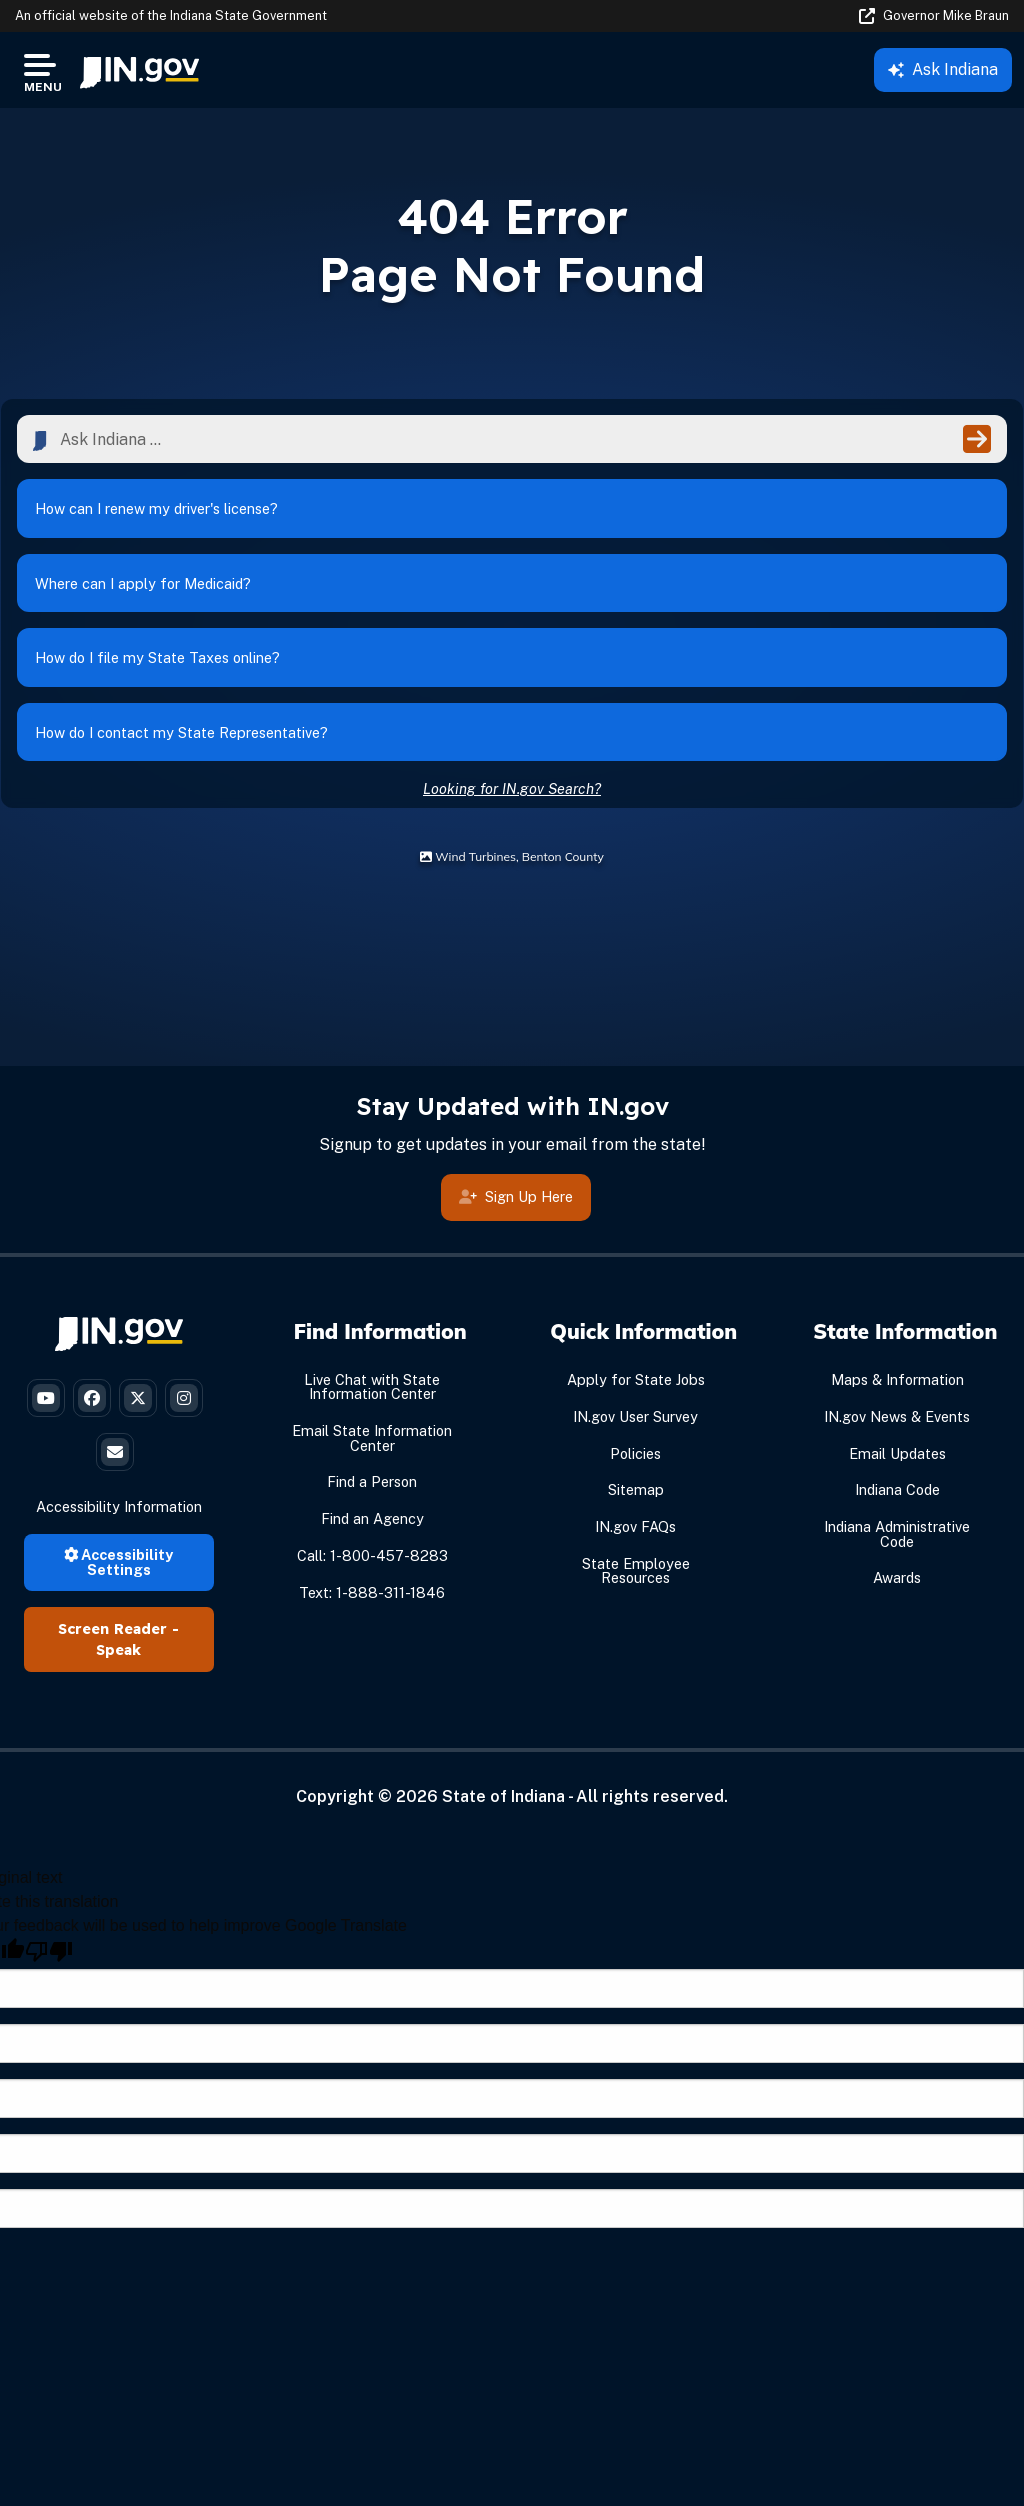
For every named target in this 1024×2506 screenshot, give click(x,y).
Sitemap (636, 1491)
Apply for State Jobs (636, 1381)
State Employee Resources (636, 1572)
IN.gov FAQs (635, 1528)
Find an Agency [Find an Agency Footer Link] (372, 1520)
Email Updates (897, 1455)
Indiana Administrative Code (897, 1535)
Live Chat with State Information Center (372, 1388)
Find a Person (372, 1483)
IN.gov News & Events (897, 1418)
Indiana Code (897, 1491)
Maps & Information (897, 1381)
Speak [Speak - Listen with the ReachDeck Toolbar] (118, 1652)
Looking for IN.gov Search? (512, 790)
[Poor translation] (49, 1953)
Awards (897, 1579)
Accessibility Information (119, 1508)
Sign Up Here (516, 1205)
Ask (943, 69)
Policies (635, 1455)
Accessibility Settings (118, 1563)
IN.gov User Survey (635, 1418)
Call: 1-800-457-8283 (372, 1557)
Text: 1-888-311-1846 (372, 1594)
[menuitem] (139, 70)
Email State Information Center (372, 1439)
